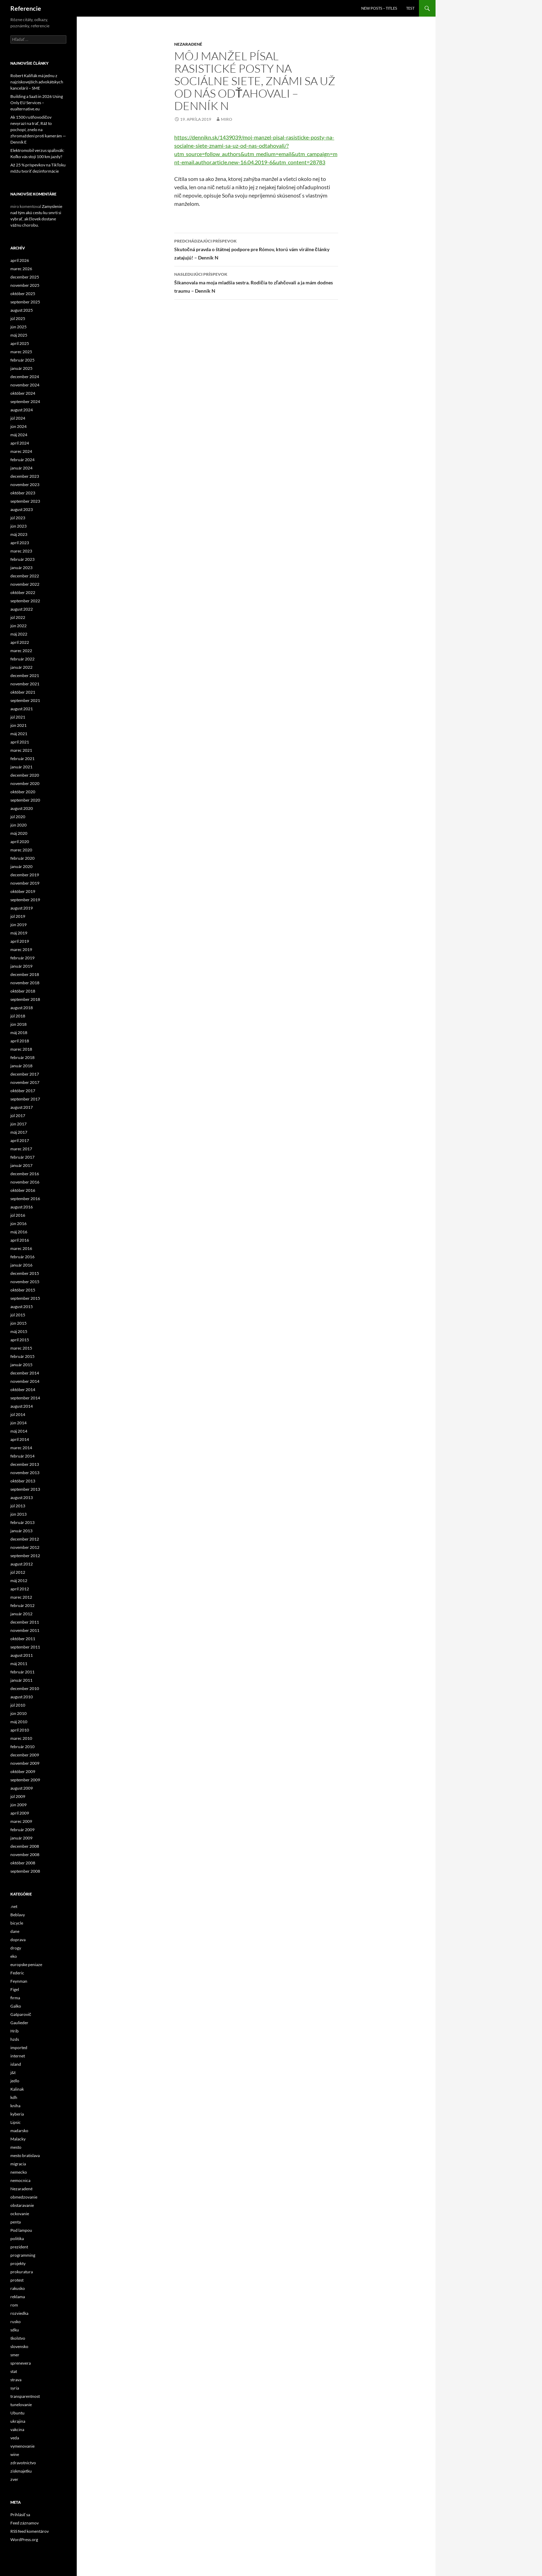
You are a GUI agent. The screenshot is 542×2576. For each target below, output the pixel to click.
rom (14, 2305)
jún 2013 (18, 1514)
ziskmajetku (21, 2471)
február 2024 (22, 459)
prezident (19, 2246)
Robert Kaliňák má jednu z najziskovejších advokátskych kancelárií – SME (36, 82)
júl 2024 (17, 418)
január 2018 (21, 1065)
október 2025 (22, 293)
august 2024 (21, 409)
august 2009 (21, 1788)
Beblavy (17, 1914)
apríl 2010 (19, 1730)
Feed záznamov (24, 2522)
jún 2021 (18, 725)
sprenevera (20, 2363)
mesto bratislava (25, 2155)
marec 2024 (21, 451)
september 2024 (25, 401)
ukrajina (17, 2421)
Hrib (14, 2031)
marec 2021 (21, 750)
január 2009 (21, 1837)
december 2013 (24, 1464)
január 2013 (21, 1530)
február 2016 (22, 1256)
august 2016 (21, 1206)
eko (13, 1956)
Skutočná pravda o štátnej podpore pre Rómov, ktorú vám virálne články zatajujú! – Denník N (256, 249)
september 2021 (25, 700)
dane (14, 1931)
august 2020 (21, 808)
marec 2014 (21, 1447)
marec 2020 (21, 849)
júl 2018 (17, 1015)
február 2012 (22, 1605)
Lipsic (15, 2122)
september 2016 (25, 1198)
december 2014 (24, 1373)
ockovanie (19, 2213)
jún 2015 (18, 1323)
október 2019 (22, 891)
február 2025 (22, 360)
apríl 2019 (19, 941)
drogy (15, 1948)
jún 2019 (18, 924)
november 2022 (24, 584)
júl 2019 (17, 916)
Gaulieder (19, 2022)
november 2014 (24, 1381)
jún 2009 (18, 1804)
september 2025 (25, 301)
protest (17, 2280)
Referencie (25, 8)
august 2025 (21, 310)
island (15, 2064)
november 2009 (24, 1763)
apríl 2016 (19, 1240)
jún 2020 (18, 825)
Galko (15, 2006)
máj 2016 (18, 1231)
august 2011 (21, 1655)
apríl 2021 (19, 742)
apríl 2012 (19, 1588)
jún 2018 (18, 1024)
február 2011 (22, 1671)
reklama (17, 2296)
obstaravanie (22, 2205)
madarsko (19, 2130)
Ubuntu (17, 2412)
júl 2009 (17, 1796)
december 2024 (24, 376)
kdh (13, 2097)
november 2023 (24, 484)
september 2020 (25, 800)
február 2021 (22, 758)
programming (22, 2255)
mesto (15, 2147)
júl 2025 (17, 318)
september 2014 (25, 1397)
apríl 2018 (19, 1040)
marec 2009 (21, 1821)
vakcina (17, 2429)
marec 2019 (21, 949)
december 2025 (24, 277)
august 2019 (21, 908)
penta (15, 2222)
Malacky (18, 2138)
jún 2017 (18, 1123)
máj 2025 (18, 335)
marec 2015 (21, 1348)
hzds (14, 2039)
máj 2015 (18, 1331)
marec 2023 (21, 551)
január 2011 (21, 1680)
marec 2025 (21, 351)
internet (17, 2055)
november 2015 (24, 1281)
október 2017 (22, 1090)
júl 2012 (17, 1572)
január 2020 (21, 866)
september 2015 (25, 1298)
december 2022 (24, 575)
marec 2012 (21, 1597)
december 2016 (24, 1173)
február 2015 (22, 1356)
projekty (18, 2263)
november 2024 (24, 384)
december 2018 (24, 974)
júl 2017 (17, 1115)
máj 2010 (18, 1721)
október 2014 (22, 1389)
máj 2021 (18, 733)
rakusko (17, 2288)
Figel (14, 1989)
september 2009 (25, 1779)
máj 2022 (18, 634)
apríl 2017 (19, 1140)
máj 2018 (18, 1032)
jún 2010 (18, 1713)
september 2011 (25, 1647)
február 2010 (22, 1746)
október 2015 (22, 1289)
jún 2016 (18, 1223)
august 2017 (21, 1107)
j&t (13, 2072)
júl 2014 (17, 1414)
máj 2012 (18, 1580)
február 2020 (22, 858)
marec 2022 (21, 650)
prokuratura (21, 2271)
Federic (17, 1972)
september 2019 (25, 899)
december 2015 (24, 1273)
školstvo (17, 2338)
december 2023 (24, 476)
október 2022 (22, 592)
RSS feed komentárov (29, 2531)
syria (14, 2388)
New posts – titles (379, 8)
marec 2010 (21, 1738)
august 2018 (21, 1007)
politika (17, 2238)
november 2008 (24, 1854)
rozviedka (19, 2313)
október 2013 (22, 1480)
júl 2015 (17, 1314)
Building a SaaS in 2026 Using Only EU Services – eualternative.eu (36, 102)
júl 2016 (17, 1215)
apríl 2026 (19, 260)
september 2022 (25, 600)
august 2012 (21, 1563)
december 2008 (24, 1846)
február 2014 (22, 1456)
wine (14, 2454)
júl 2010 (17, 1705)
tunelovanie (21, 2404)
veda (14, 2437)
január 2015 (21, 1364)
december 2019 (24, 874)
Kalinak (17, 2089)
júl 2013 (17, 1505)
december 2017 (24, 1074)
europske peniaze (26, 1964)
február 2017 (22, 1157)
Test (410, 8)
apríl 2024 (19, 443)
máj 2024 (18, 434)
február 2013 (22, 1522)
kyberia (17, 2114)
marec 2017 (21, 1148)
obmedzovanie (23, 2197)
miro (226, 119)
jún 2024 (18, 426)
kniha (15, 2105)
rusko (15, 2321)
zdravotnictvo (23, 2462)
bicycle (16, 1923)
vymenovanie (22, 2446)
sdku (14, 2329)
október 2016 (22, 1190)
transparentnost (25, 2396)
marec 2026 (21, 268)
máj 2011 (18, 1663)
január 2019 (21, 966)
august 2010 (21, 1696)
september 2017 (25, 1099)
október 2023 (22, 492)
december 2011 (24, 1622)
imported (18, 2047)
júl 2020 (17, 816)
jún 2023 (18, 526)
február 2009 (22, 1829)
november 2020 (24, 783)
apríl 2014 (19, 1439)
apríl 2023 (19, 542)
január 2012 (21, 1613)
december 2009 (24, 1754)
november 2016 (24, 1182)
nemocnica (20, 2180)
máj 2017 (18, 1132)
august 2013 (21, 1497)
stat (13, 2371)
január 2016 (21, 1265)
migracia (18, 2163)
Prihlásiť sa (20, 2514)
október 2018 (22, 991)
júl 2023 (17, 517)
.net (13, 1906)
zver (14, 2479)
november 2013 (24, 1472)
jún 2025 (18, 326)
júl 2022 (17, 617)
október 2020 (22, 791)
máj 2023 (18, 534)
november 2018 (24, 982)
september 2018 (25, 999)
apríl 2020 (19, 841)
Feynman (18, 1981)
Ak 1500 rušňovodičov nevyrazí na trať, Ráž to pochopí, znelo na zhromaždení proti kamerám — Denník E (38, 130)
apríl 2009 (19, 1813)
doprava (18, 1939)
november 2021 (24, 683)
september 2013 (25, 1489)
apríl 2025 (19, 343)
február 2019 (22, 957)
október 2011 (22, 1638)
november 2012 (24, 1547)
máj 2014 (18, 1431)
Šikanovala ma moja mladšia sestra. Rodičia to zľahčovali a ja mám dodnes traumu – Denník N (256, 282)
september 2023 (25, 501)
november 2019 (24, 883)
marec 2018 (21, 1049)
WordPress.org (24, 2539)
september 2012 (25, 1555)
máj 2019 (18, 932)
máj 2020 (18, 833)
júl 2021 (17, 717)
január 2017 (21, 1165)
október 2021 (22, 692)
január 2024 (21, 468)
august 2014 (21, 1406)
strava (15, 2379)
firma (15, 1997)
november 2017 (24, 1082)
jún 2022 (18, 625)
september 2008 (25, 1871)
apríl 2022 (19, 642)
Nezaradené (188, 44)
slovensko (19, 2346)
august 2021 (21, 708)
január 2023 (21, 567)
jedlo (14, 2080)
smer (14, 2354)
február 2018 (22, 1057)
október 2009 (22, 1771)
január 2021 (21, 766)
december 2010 (24, 1688)
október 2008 (22, 1862)
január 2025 (21, 368)
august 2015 (21, 1306)
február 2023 (22, 559)
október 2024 (22, 393)
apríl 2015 (19, 1339)
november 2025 (24, 285)
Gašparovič (20, 2014)
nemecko (18, 2172)
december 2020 (24, 775)
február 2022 (22, 658)
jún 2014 (18, 1422)
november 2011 (24, 1630)
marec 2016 (21, 1248)
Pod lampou (21, 2230)
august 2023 (21, 509)
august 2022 (21, 609)
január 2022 (21, 667)
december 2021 (24, 675)
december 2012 (24, 1539)
